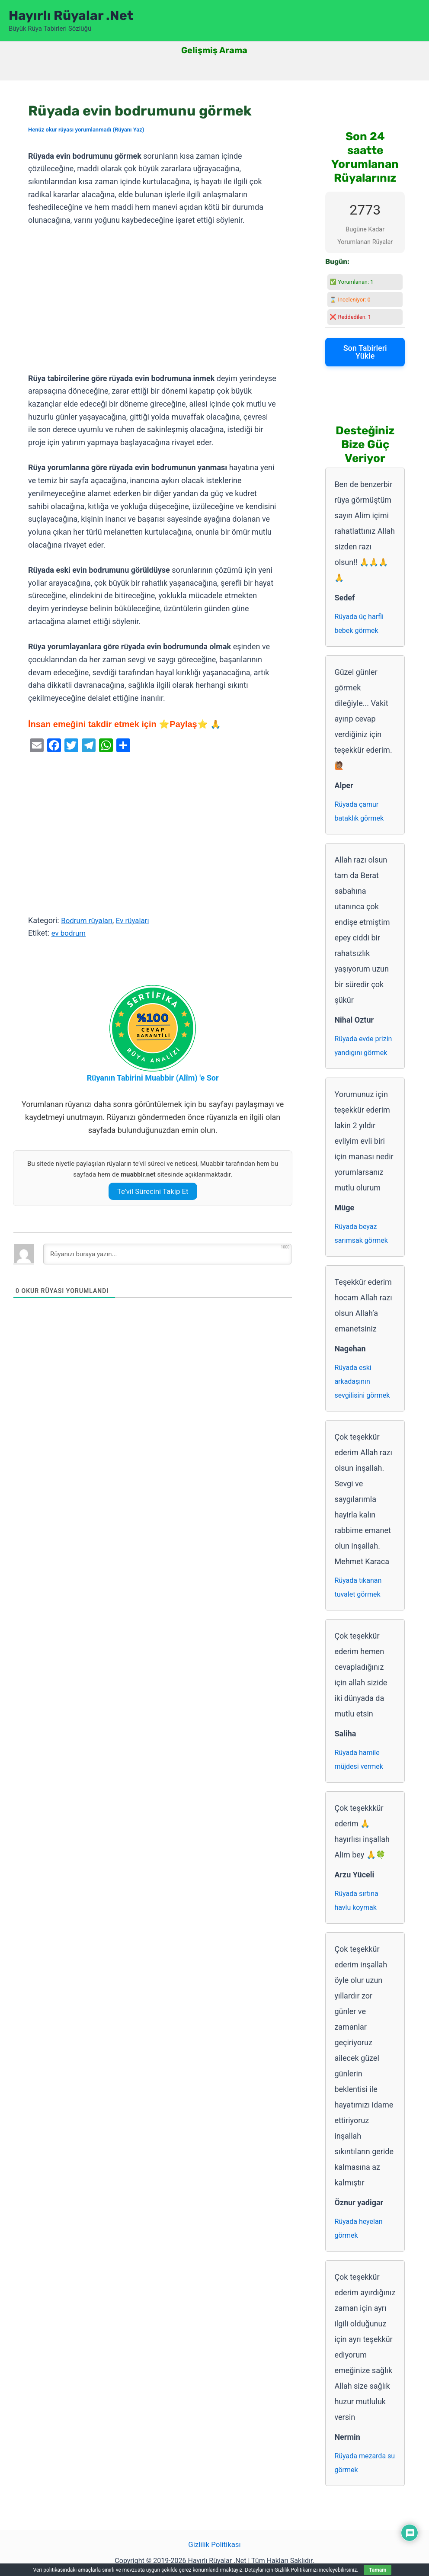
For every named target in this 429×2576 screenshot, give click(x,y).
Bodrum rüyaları (88, 920)
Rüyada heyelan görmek (358, 2228)
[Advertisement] (152, 299)
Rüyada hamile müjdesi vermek (358, 1759)
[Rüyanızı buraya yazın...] (167, 1254)
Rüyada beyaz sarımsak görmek (361, 1233)
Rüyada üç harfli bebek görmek (359, 624)
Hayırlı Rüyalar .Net (71, 15)
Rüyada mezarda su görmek (364, 2463)
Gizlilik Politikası (214, 2545)
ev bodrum (69, 932)
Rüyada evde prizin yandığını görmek (363, 1046)
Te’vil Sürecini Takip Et (153, 1191)
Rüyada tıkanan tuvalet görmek (357, 1587)
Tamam (377, 2570)
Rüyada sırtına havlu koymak (356, 1900)
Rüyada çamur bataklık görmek (359, 811)
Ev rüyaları (137, 920)
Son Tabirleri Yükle (365, 351)
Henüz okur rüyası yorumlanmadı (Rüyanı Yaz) (86, 129)
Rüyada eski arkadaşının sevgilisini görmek (362, 1381)
